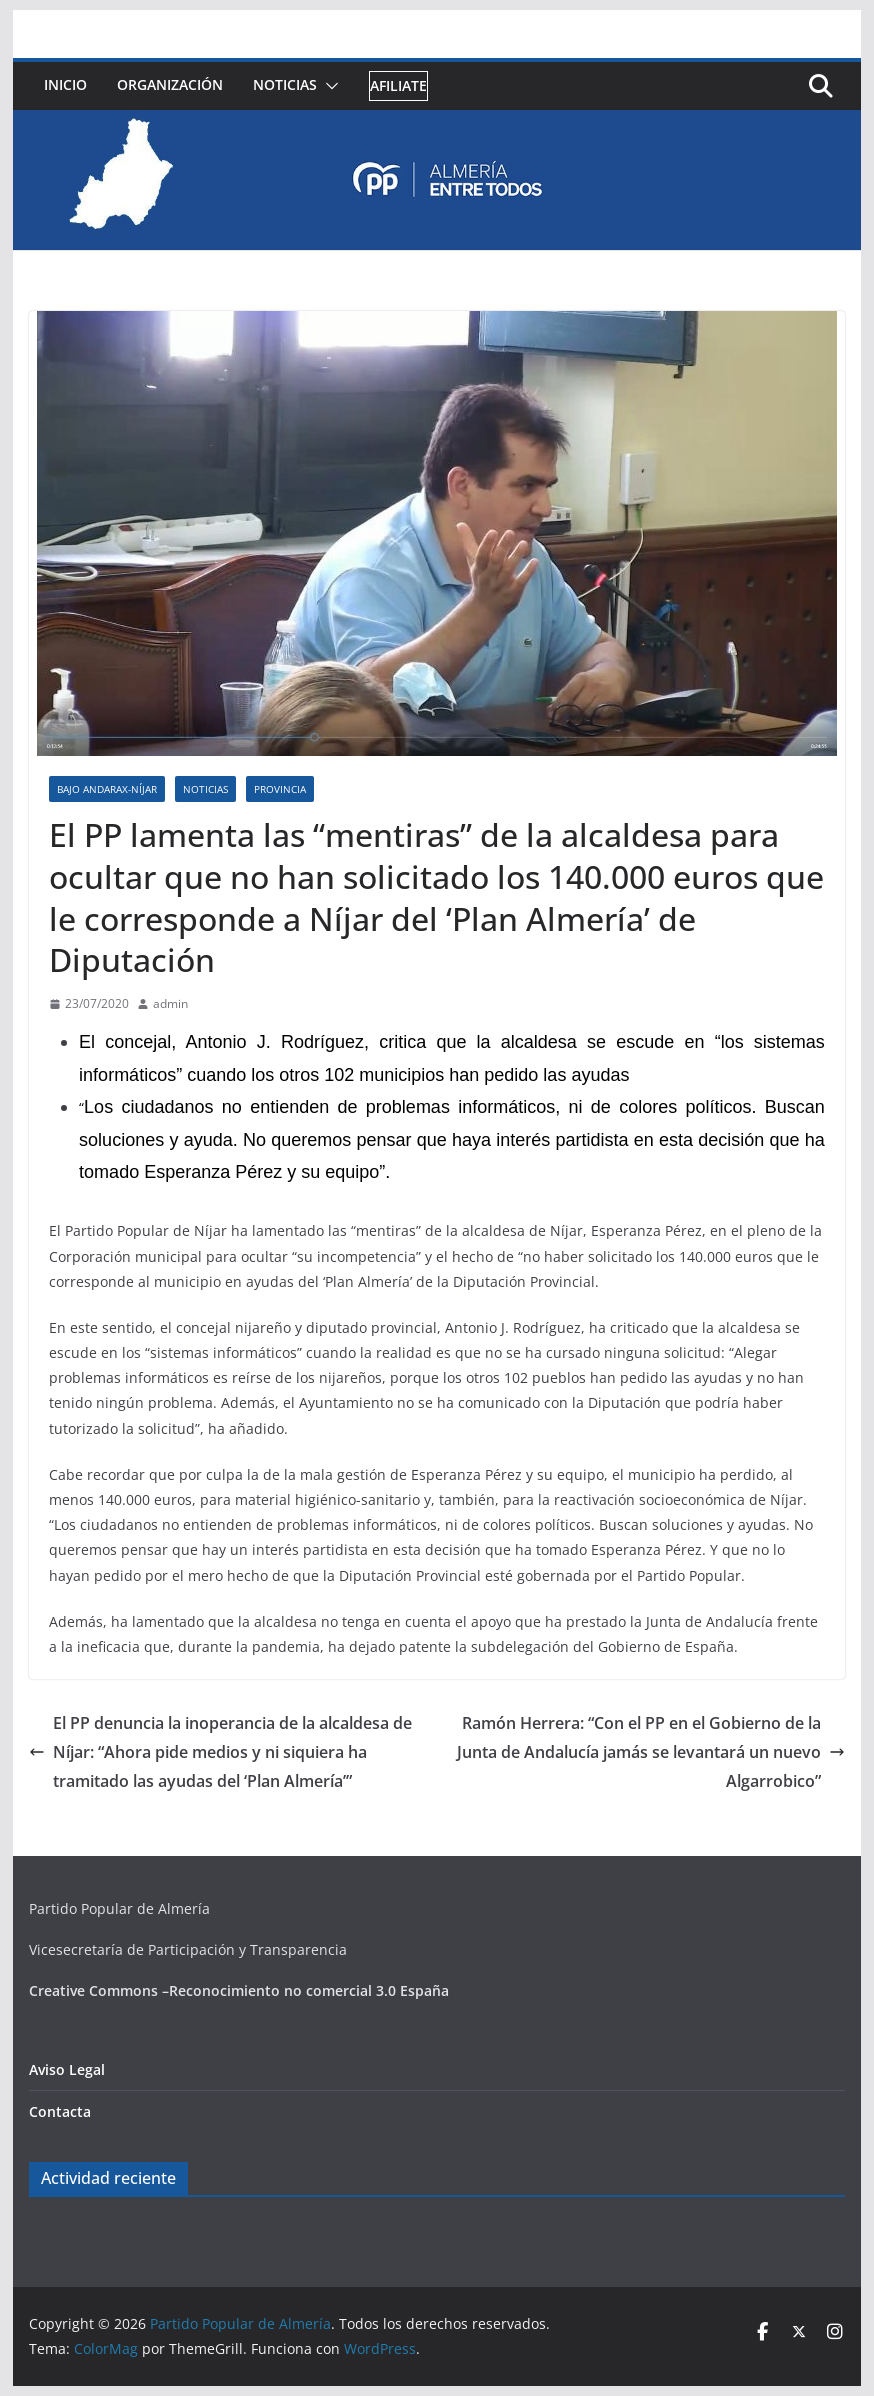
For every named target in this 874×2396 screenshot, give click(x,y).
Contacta (60, 2111)
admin (170, 1003)
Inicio (65, 84)
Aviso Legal (67, 2069)
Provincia (280, 789)
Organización (170, 84)
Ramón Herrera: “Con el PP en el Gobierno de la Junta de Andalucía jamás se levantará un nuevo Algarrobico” (651, 1752)
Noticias (285, 84)
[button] (328, 86)
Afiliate (398, 85)
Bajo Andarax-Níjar (107, 789)
